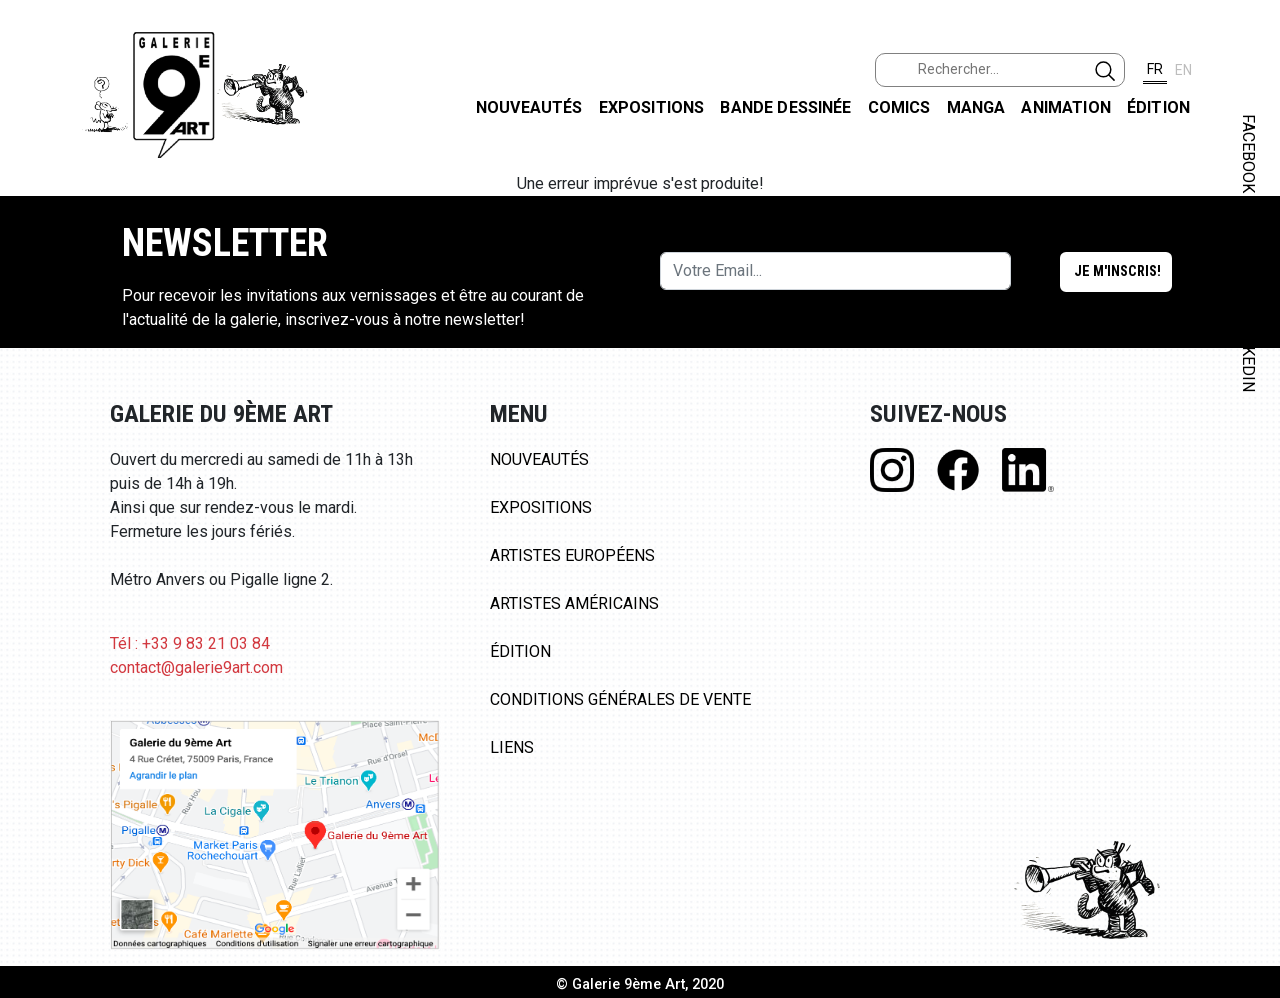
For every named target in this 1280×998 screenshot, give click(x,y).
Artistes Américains (574, 603)
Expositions (652, 107)
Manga (976, 107)
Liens (512, 747)
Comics (899, 107)
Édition (1158, 107)
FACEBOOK (1248, 153)
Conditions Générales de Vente (620, 699)
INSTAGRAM (1248, 257)
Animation (1065, 107)
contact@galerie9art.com (196, 667)
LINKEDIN (1248, 356)
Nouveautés (529, 107)
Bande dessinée (785, 107)
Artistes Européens (572, 555)
